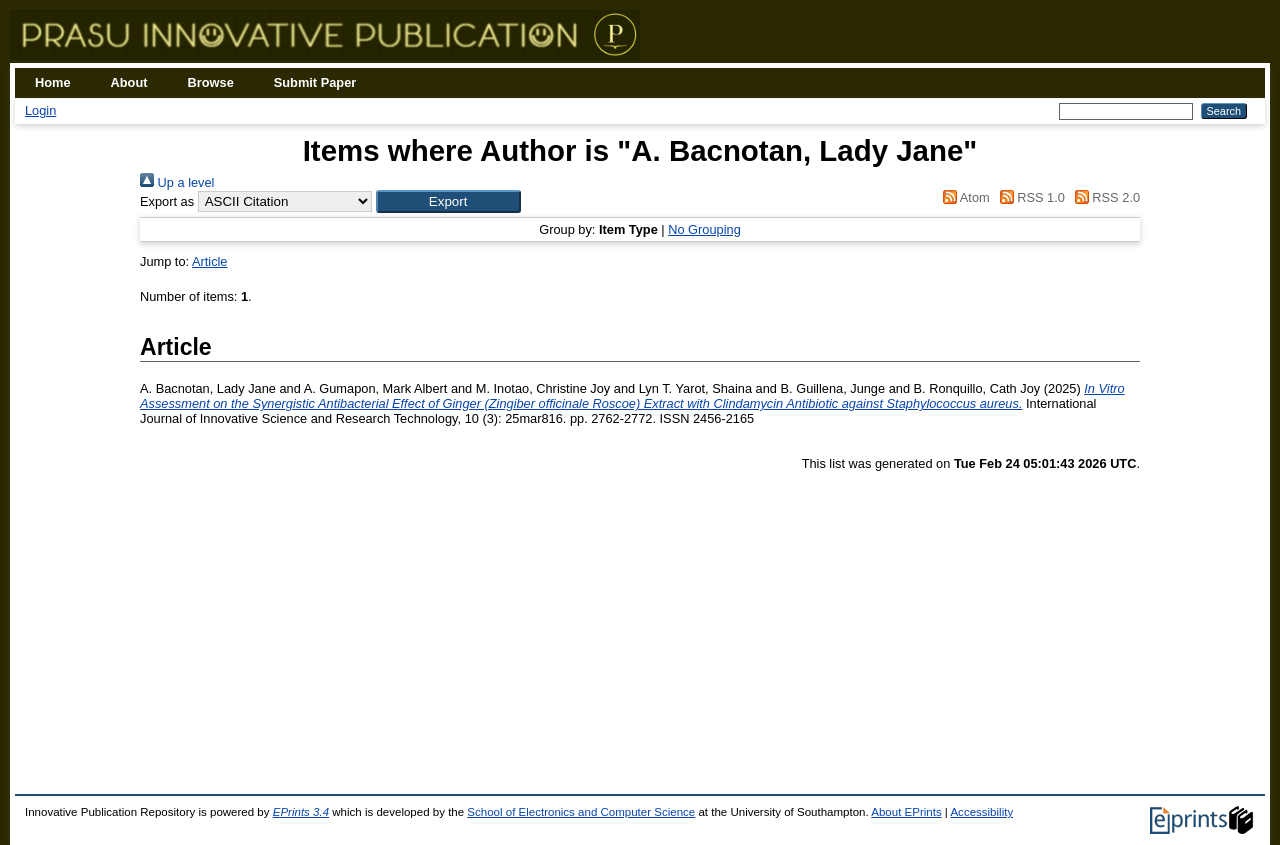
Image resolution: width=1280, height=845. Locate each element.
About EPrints (906, 812)
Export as (167, 201)
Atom (963, 197)
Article (210, 261)
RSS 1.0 (1029, 197)
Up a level (177, 182)
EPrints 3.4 (301, 812)
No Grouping (704, 229)
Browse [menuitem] (211, 82)
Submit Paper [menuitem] (315, 82)
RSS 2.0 (1104, 197)
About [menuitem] (129, 82)
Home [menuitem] (53, 82)
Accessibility (981, 812)
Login (40, 110)
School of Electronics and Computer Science (581, 812)
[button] (448, 201)
